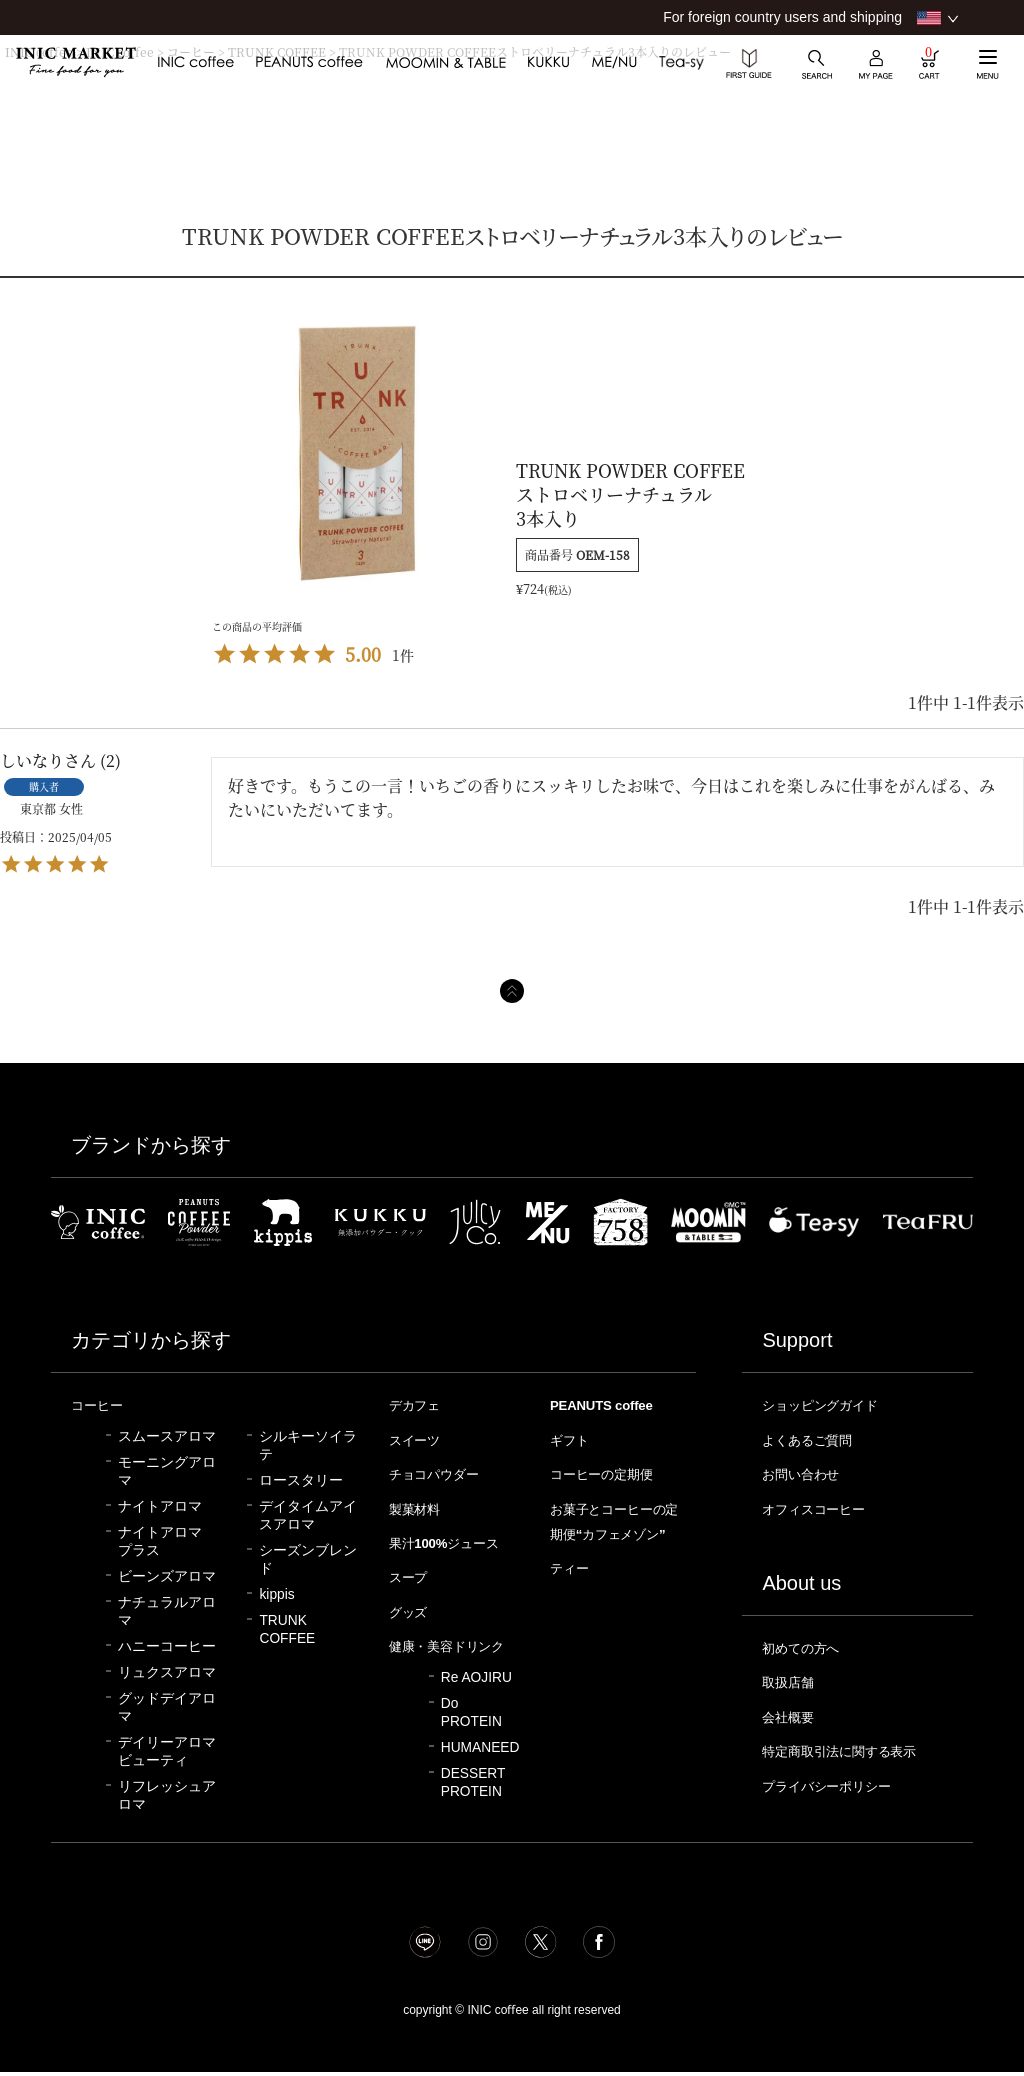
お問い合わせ (807, 1472)
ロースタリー (301, 1479)
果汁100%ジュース (452, 1539)
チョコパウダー (441, 1472)
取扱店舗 (792, 1677)
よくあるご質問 (814, 1439)
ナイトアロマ (160, 1505)
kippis (276, 1593)
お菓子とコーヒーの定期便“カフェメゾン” (612, 1530)
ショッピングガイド (829, 1405)
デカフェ (419, 1405)
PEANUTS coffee (606, 1405)
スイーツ (419, 1439)
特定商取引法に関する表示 (852, 1744)
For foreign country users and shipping (782, 17)
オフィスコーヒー (822, 1506)
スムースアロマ (167, 1435)
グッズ (411, 1606)
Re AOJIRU (476, 1693)
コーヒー (101, 1405)
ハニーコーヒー (167, 1645)
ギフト (572, 1439)
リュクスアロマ (167, 1671)
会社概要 (792, 1711)
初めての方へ (807, 1644)
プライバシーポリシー (837, 1778)
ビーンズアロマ (167, 1575)
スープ (411, 1572)
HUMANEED (480, 1763)
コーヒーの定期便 (610, 1472)
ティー (572, 1587)
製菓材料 (419, 1506)
